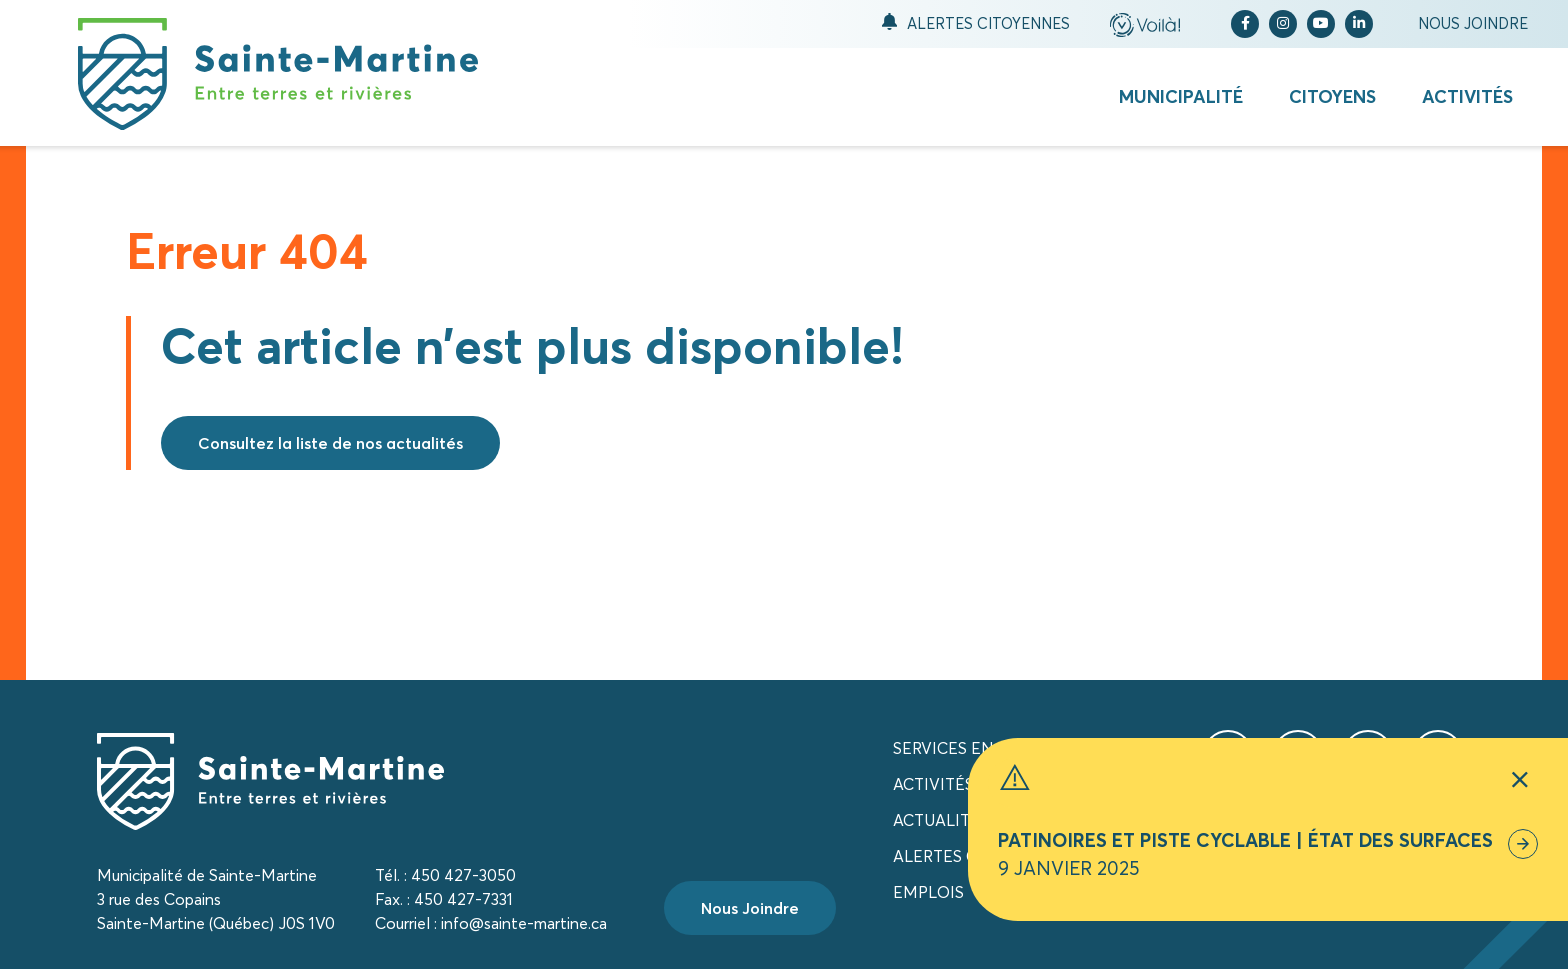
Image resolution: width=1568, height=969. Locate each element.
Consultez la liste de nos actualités (330, 443)
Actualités (941, 820)
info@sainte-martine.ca (524, 923)
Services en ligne (970, 748)
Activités (1467, 96)
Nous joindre (1473, 23)
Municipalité (1181, 96)
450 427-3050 (463, 875)
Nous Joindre (750, 908)
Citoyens (1332, 96)
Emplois (928, 892)
